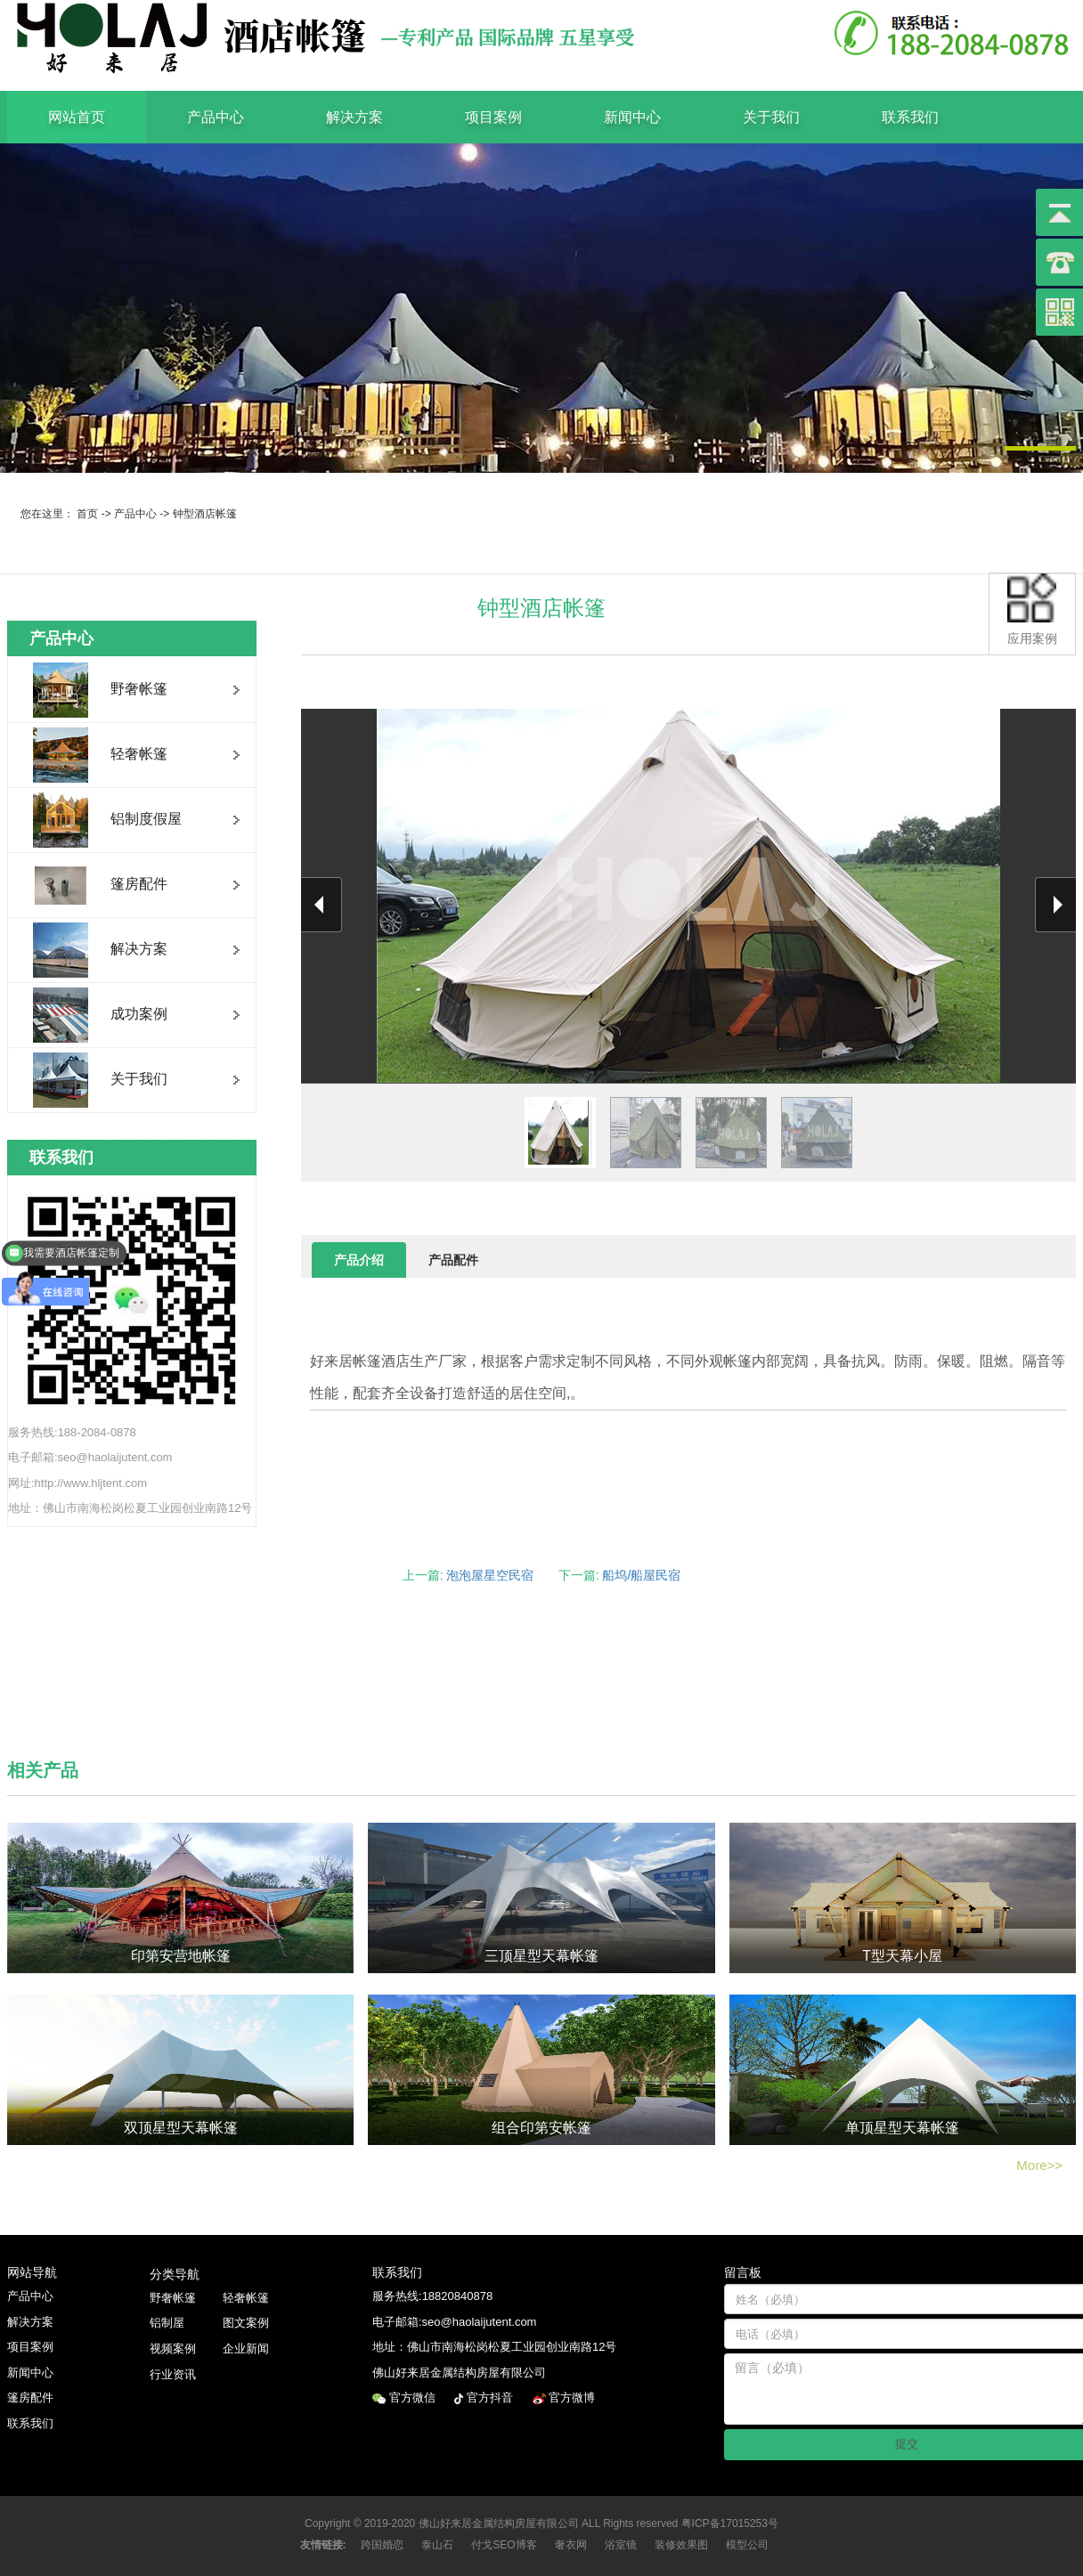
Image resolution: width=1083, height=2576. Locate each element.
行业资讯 (173, 2374)
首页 (87, 514)
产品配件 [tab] (453, 1260)
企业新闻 (246, 2348)
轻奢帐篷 (246, 2297)
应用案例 (1032, 609)
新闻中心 (632, 117)
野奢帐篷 (173, 2297)
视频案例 (173, 2348)
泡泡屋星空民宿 (489, 1575)
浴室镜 (621, 2545)
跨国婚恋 (382, 2545)
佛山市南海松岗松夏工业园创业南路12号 (147, 1508)
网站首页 (76, 117)
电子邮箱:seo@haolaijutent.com (90, 1457)
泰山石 (437, 2545)
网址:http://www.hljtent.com (77, 1483)
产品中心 (215, 117)
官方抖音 (492, 2397)
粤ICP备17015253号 (729, 2523)
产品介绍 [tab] (359, 1260)
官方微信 (414, 2397)
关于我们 (771, 117)
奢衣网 (571, 2545)
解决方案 (354, 117)
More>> (1039, 2165)
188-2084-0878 (97, 1432)
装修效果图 (681, 2545)
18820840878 (457, 2296)
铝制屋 (167, 2322)
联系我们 (910, 117)
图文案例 (246, 2322)
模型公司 (747, 2545)
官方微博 (573, 2397)
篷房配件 (30, 2397)
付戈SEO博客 (503, 2545)
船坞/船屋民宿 (641, 1575)
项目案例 (493, 117)
